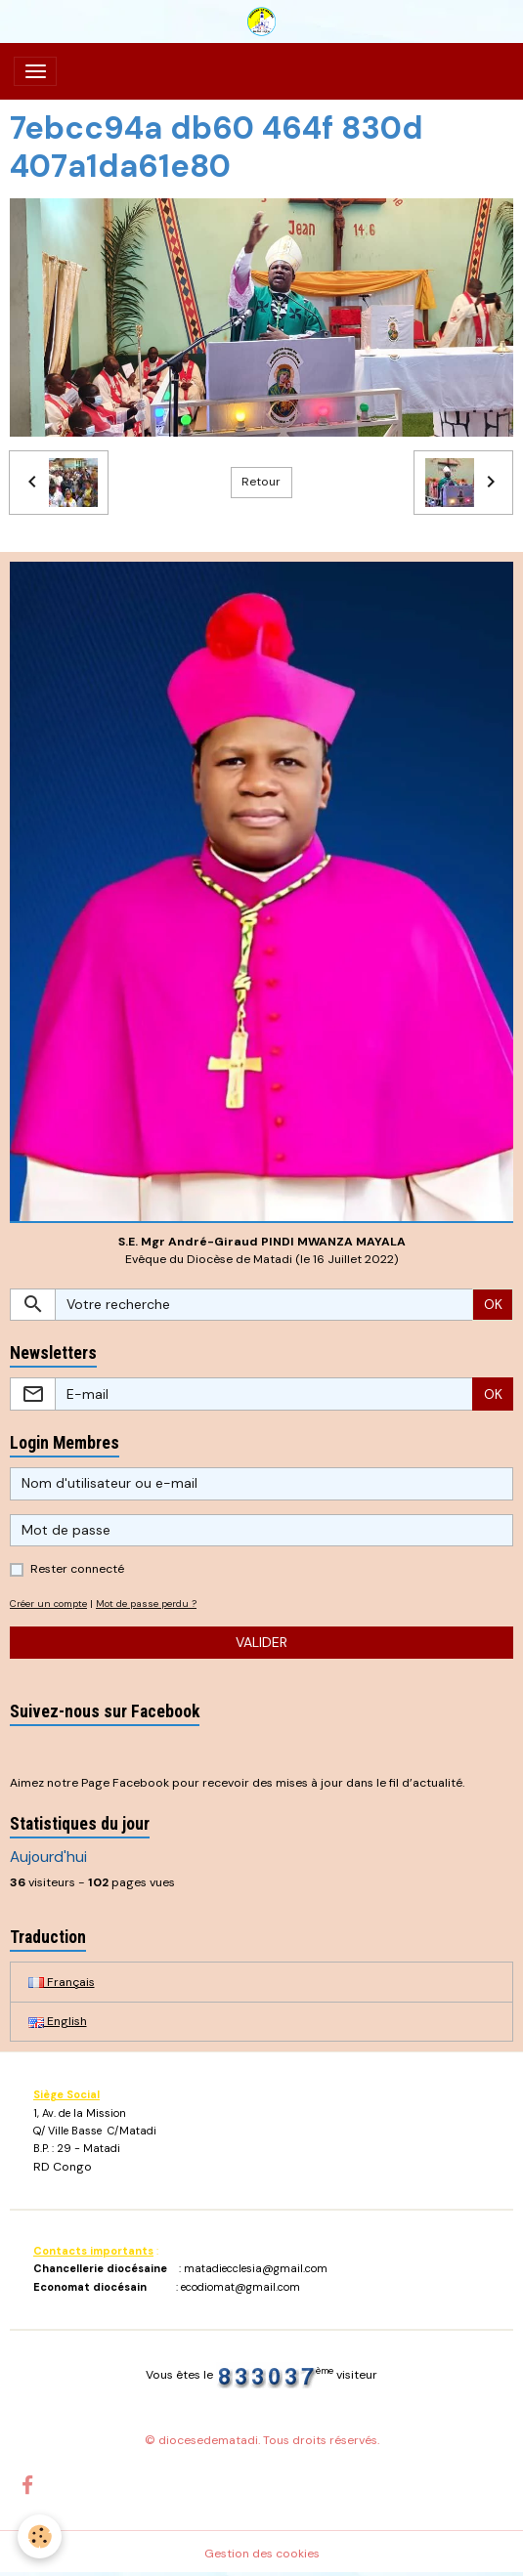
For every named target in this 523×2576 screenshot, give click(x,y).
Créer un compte (48, 1603)
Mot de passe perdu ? (146, 1603)
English (57, 2021)
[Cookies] (40, 2536)
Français (61, 1982)
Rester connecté (77, 1569)
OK (493, 1304)
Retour (261, 481)
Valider (261, 1642)
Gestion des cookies (262, 2553)
